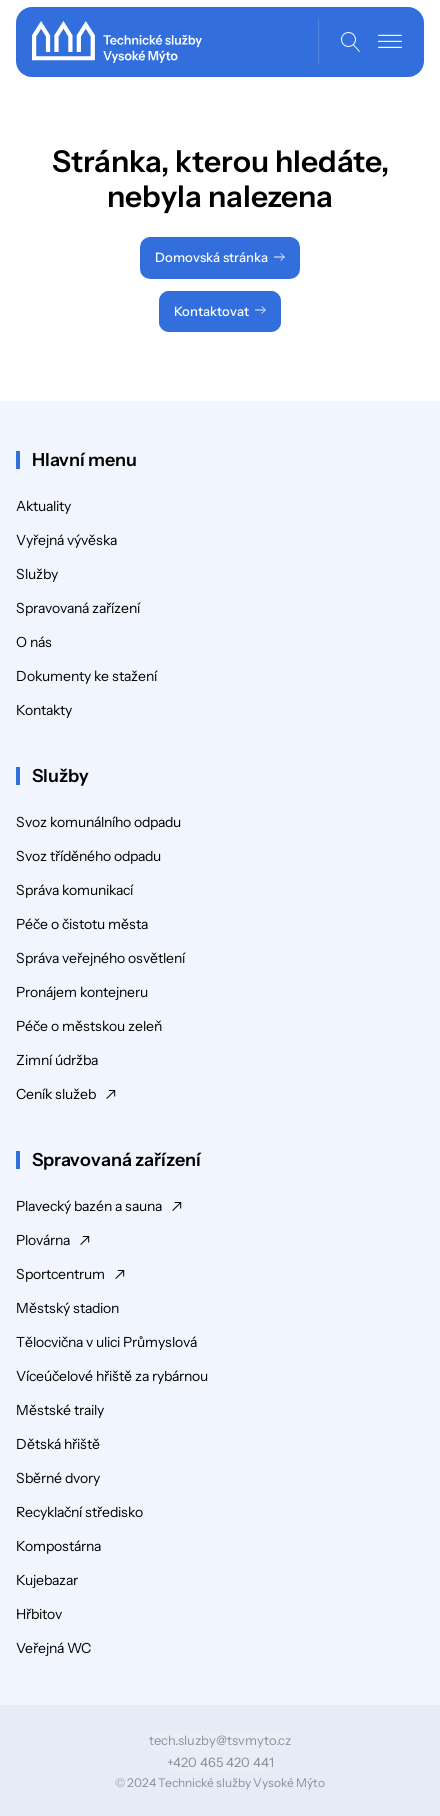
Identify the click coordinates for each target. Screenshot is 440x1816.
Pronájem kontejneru (82, 992)
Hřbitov (39, 1614)
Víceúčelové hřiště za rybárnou (112, 1376)
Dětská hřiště (58, 1444)
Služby (37, 574)
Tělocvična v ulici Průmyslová (106, 1342)
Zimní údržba (57, 1060)
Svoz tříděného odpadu (88, 856)
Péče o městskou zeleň (89, 1026)
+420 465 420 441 (220, 1762)
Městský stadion (67, 1308)
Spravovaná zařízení (78, 608)
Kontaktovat (211, 311)
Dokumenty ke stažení (86, 676)
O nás (34, 642)
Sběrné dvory (58, 1478)
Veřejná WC (53, 1648)
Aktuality (43, 506)
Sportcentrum (60, 1274)
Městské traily (60, 1410)
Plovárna (43, 1240)
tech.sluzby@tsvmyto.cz (220, 1740)
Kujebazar (47, 1580)
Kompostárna (58, 1546)
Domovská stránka (211, 257)
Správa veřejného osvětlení (100, 958)
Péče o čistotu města (82, 924)
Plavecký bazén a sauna (89, 1206)
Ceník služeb (56, 1094)
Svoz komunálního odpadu (98, 822)
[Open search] (351, 42)
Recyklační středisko (79, 1512)
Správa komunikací (74, 890)
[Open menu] (390, 42)
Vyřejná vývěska (66, 540)
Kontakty (44, 710)
